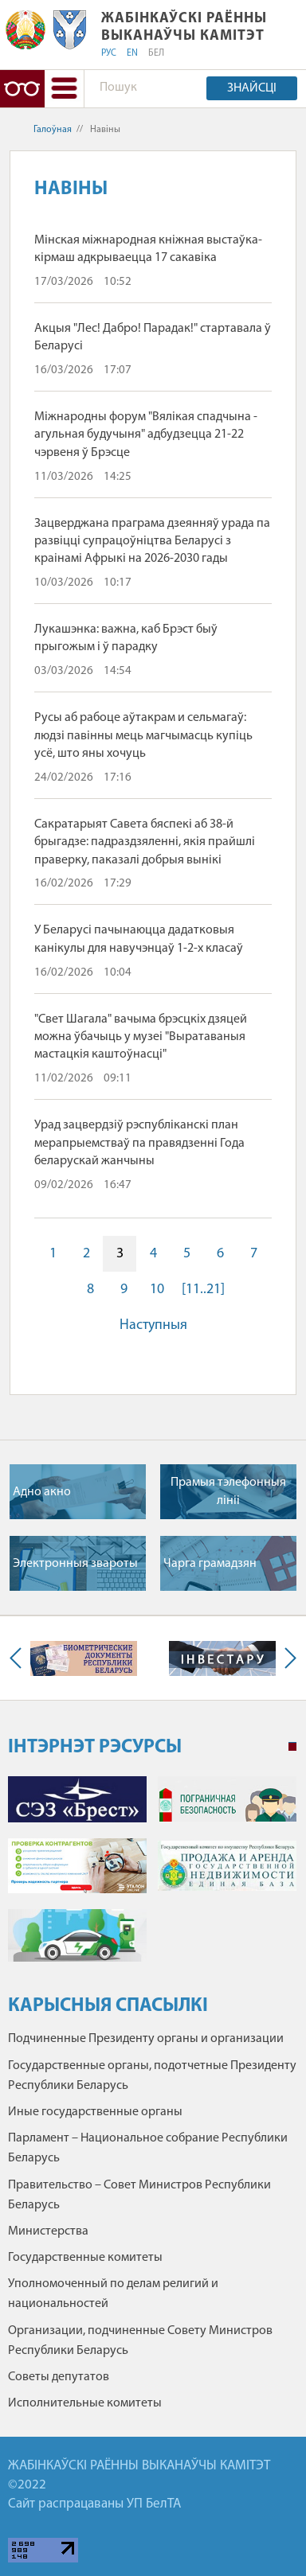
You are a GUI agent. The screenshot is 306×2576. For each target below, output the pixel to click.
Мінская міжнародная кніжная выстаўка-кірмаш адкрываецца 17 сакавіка (148, 249)
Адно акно (42, 1492)
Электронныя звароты (75, 1563)
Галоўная (52, 129)
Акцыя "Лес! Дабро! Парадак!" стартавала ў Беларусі (152, 337)
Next (286, 1658)
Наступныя (153, 1325)
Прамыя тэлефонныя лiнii (228, 1491)
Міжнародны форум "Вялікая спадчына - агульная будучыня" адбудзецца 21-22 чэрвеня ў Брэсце (145, 435)
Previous (19, 1658)
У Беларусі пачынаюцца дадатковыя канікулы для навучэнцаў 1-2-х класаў (138, 939)
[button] (64, 88)
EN (132, 53)
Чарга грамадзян (210, 1563)
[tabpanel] (152, 1877)
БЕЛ (156, 53)
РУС (108, 53)
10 (157, 1289)
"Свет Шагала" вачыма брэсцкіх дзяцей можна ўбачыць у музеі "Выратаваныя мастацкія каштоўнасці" (140, 1037)
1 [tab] (292, 1747)
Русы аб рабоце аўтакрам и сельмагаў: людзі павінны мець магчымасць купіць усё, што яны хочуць (143, 735)
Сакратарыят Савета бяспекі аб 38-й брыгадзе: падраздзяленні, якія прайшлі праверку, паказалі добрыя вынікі (144, 842)
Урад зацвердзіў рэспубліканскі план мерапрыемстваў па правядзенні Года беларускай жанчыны (139, 1143)
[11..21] (203, 1289)
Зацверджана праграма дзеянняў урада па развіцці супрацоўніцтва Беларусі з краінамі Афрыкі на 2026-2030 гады (152, 541)
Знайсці (252, 88)
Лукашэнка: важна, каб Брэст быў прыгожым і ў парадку (126, 638)
